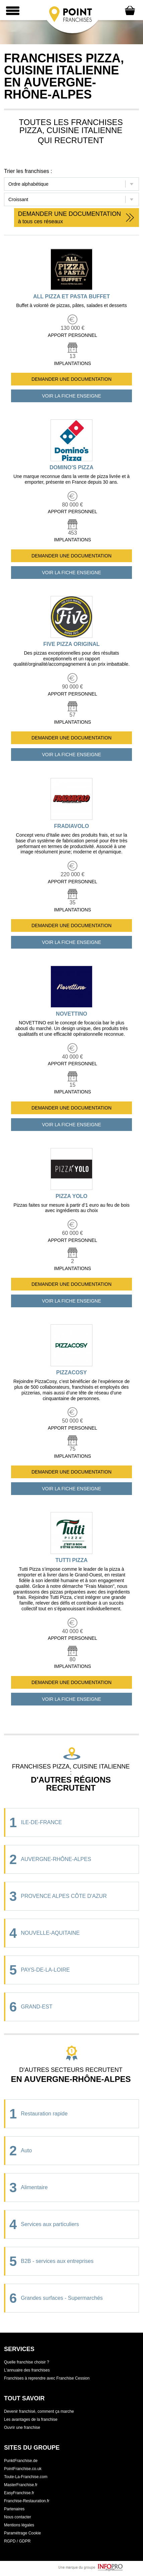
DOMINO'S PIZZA (71, 467)
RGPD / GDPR (17, 2541)
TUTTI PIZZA (72, 1560)
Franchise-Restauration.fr (26, 2501)
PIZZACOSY (71, 1372)
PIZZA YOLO (71, 1196)
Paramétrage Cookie (22, 2533)
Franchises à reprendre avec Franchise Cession (46, 2378)
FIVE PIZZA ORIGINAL (71, 644)
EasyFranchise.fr (19, 2493)
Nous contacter (17, 2517)
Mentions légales (19, 2525)
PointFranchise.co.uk (23, 2468)
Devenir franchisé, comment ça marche (39, 2411)
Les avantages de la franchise (30, 2419)
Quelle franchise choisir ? (26, 2362)
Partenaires (14, 2509)
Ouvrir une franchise (22, 2427)
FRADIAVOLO (71, 826)
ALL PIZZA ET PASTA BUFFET (71, 296)
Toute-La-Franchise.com (25, 2476)
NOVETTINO (71, 1014)
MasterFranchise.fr (21, 2484)
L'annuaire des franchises (27, 2370)
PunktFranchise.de (21, 2460)
